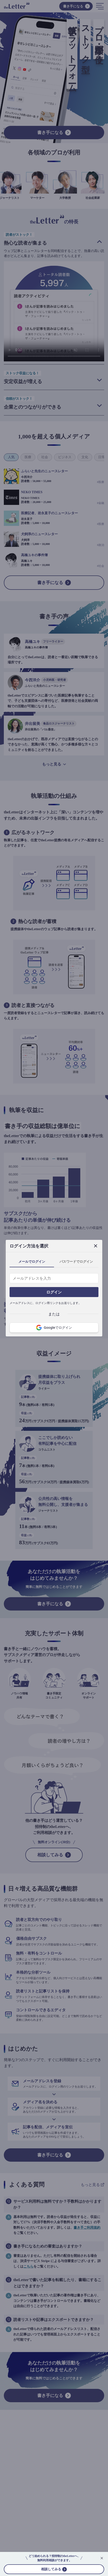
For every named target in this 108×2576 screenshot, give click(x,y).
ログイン (54, 1292)
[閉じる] (102, 2558)
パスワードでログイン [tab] (76, 1261)
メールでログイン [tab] (31, 1261)
